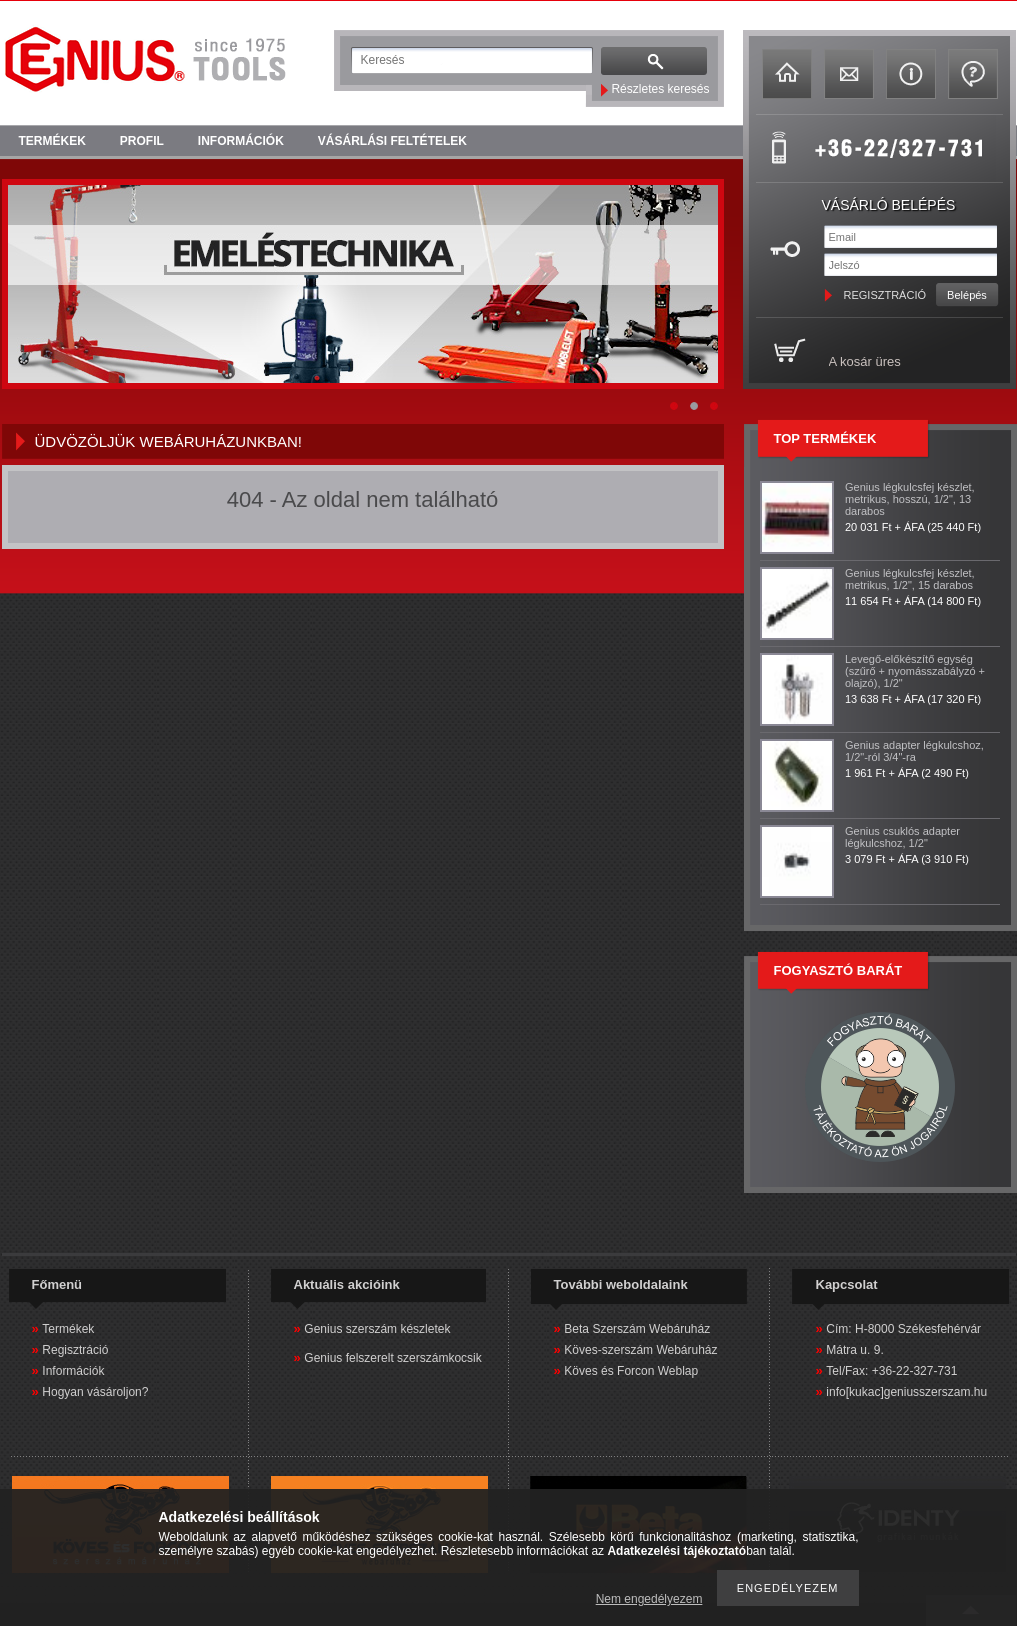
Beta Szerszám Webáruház (637, 1329)
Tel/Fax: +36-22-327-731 (891, 1371)
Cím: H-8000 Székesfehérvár (903, 1329)
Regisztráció (75, 1350)
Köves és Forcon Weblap (631, 1371)
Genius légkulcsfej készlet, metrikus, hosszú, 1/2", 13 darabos (910, 499)
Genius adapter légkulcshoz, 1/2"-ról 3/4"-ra (914, 751)
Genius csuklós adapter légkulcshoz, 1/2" (902, 837)
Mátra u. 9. (854, 1350)
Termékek (68, 1329)
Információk (73, 1371)
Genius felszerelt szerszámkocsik (392, 1358)
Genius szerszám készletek (377, 1329)
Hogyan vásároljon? (95, 1392)
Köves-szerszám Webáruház (640, 1350)
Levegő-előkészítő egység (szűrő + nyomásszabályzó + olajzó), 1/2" (915, 671)
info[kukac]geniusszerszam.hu (906, 1392)
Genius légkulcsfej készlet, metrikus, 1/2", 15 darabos (910, 579)
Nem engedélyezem (649, 1599)
